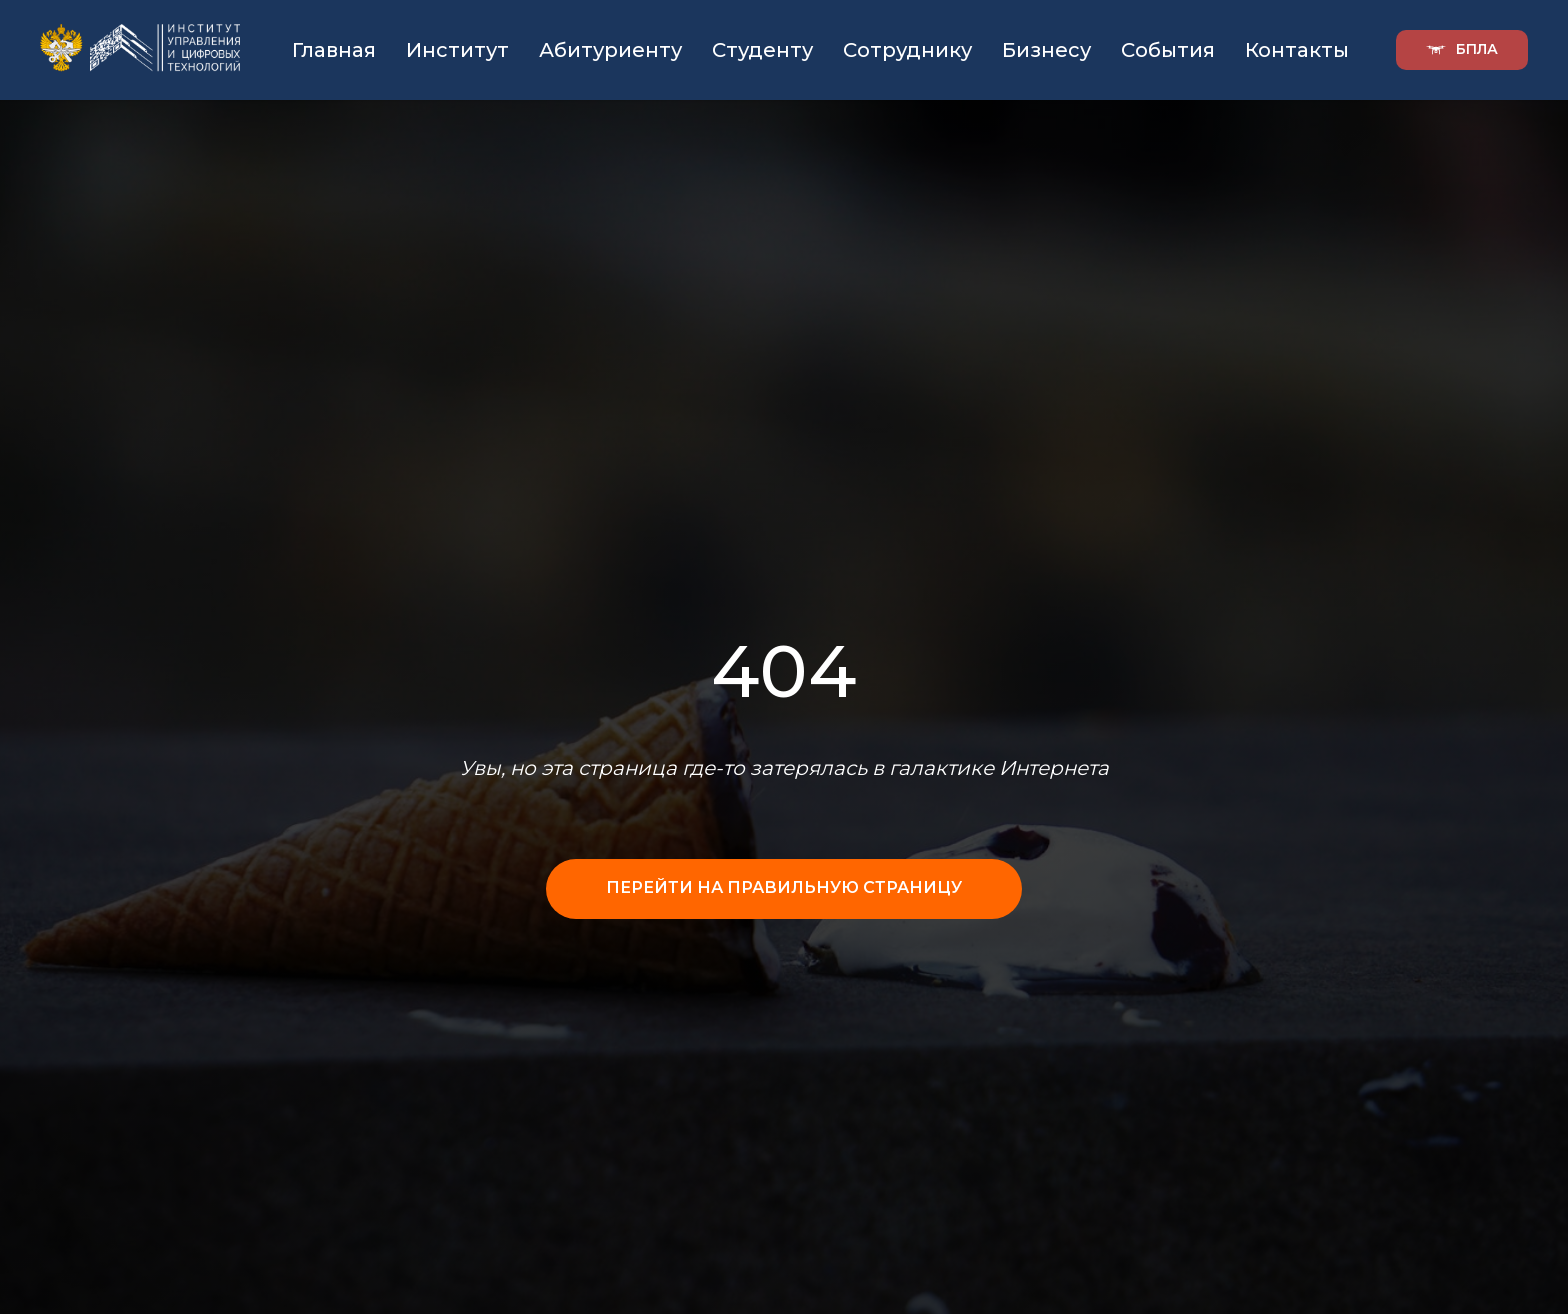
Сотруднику (907, 50)
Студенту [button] (762, 50)
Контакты (1297, 50)
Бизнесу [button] (1046, 50)
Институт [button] (457, 50)
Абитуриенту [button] (610, 50)
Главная (334, 50)
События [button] (1168, 50)
